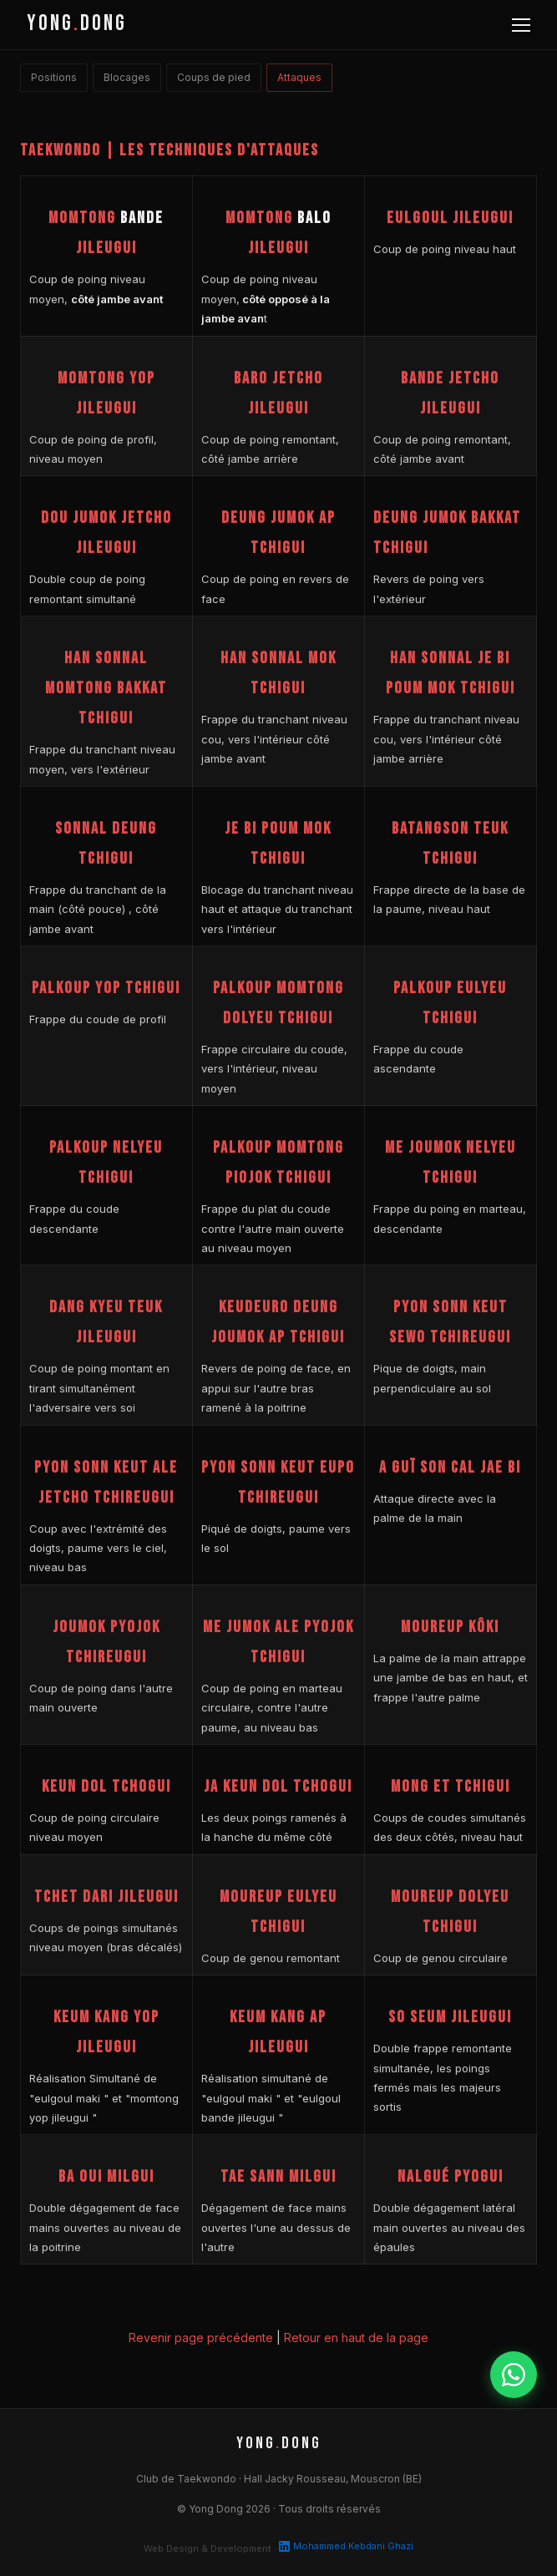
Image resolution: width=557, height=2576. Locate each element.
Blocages (127, 77)
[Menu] (521, 25)
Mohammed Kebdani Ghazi (346, 2546)
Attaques (299, 77)
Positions (54, 77)
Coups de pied (214, 77)
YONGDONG (77, 24)
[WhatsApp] (513, 2374)
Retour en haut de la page (356, 2337)
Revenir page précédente (201, 2337)
